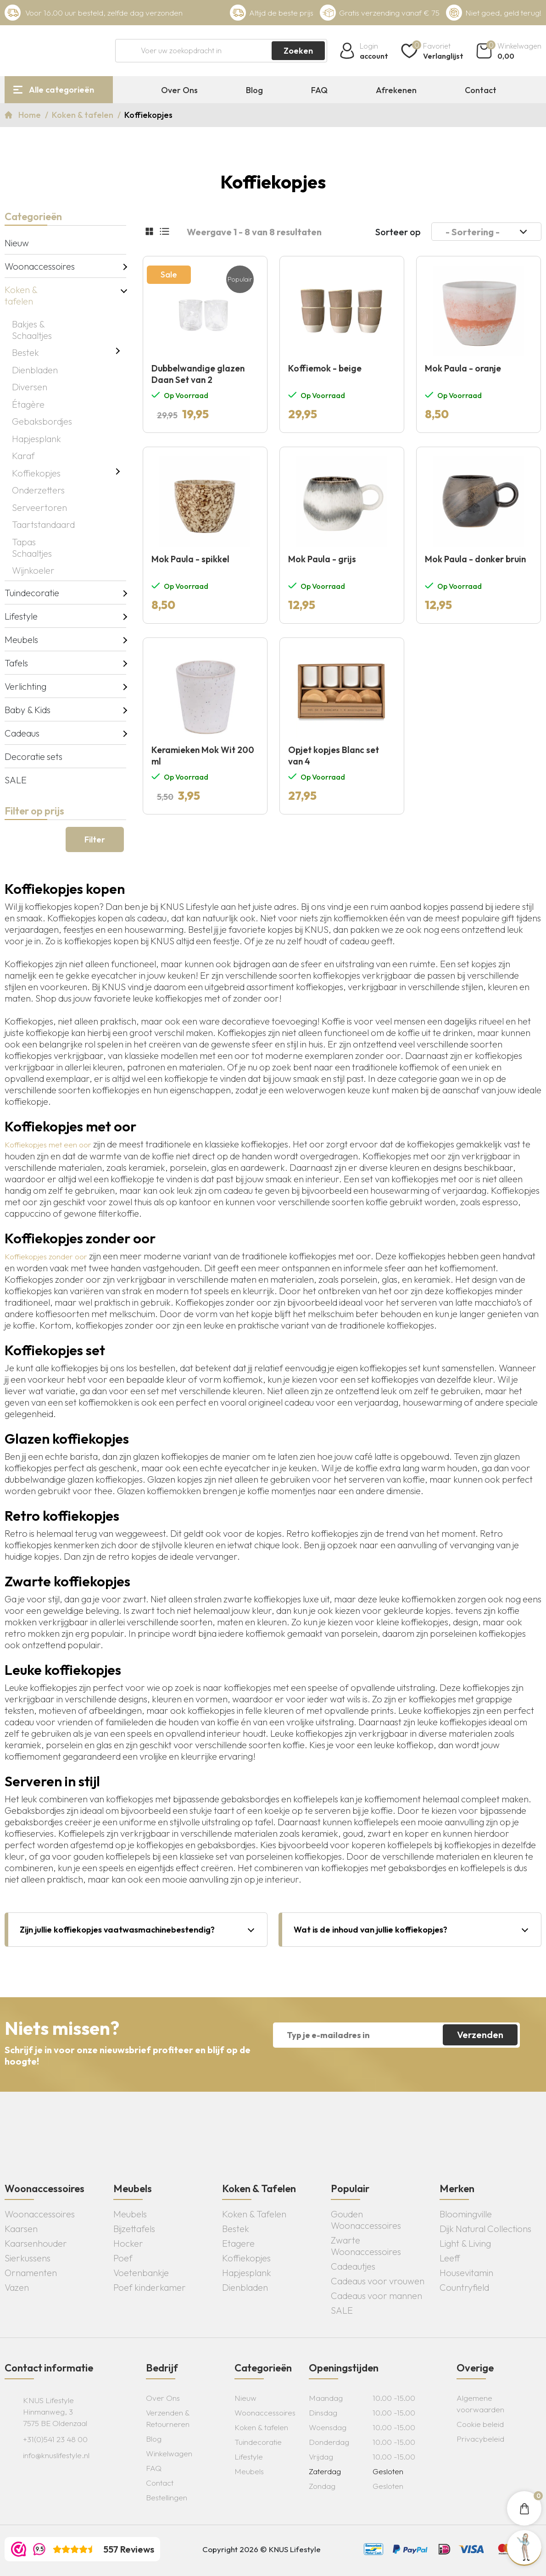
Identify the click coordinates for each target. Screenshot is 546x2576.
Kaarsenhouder (36, 2243)
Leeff (450, 2258)
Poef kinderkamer (149, 2287)
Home (30, 115)
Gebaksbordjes (42, 421)
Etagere (238, 2243)
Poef (123, 2258)
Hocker (128, 2243)
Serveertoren (39, 507)
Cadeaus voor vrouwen (377, 2281)
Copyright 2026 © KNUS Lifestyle (261, 2549)
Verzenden (480, 2034)
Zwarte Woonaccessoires (366, 2245)
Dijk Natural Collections (485, 2228)
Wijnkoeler (33, 570)
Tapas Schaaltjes (32, 547)
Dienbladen (35, 370)
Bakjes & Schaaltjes (32, 329)
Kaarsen (21, 2228)
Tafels (16, 663)
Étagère (28, 404)
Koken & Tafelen (254, 2214)
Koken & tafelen (83, 115)
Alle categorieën (61, 89)
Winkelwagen (169, 2453)
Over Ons (179, 90)
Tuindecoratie (32, 592)
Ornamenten (31, 2272)
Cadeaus (22, 733)
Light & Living (465, 2243)
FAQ (319, 90)
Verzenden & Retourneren (167, 2418)
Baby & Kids (27, 709)
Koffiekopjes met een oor (48, 1144)
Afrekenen (396, 90)
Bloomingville (466, 2214)
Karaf (23, 455)
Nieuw (17, 243)
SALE (16, 780)
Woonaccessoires (36, 266)
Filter (94, 839)
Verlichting (25, 686)
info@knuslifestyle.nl (56, 2455)
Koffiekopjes (36, 473)
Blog (254, 90)
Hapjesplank (36, 438)
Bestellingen (166, 2497)
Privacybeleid (480, 2438)
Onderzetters (38, 490)
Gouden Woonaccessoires (366, 2219)
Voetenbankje (141, 2272)
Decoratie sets (33, 756)
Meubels (21, 639)
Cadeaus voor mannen (376, 2295)
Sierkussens (27, 2258)
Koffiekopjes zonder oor (46, 1256)
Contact (480, 90)
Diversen (29, 387)
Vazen (17, 2287)
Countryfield (464, 2287)
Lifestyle (21, 616)
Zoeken (298, 50)
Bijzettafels (134, 2228)
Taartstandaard (43, 524)
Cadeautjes (353, 2266)
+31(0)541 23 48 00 (55, 2439)
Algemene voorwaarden (480, 2403)
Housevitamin (466, 2272)
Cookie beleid (480, 2424)
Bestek (25, 352)
